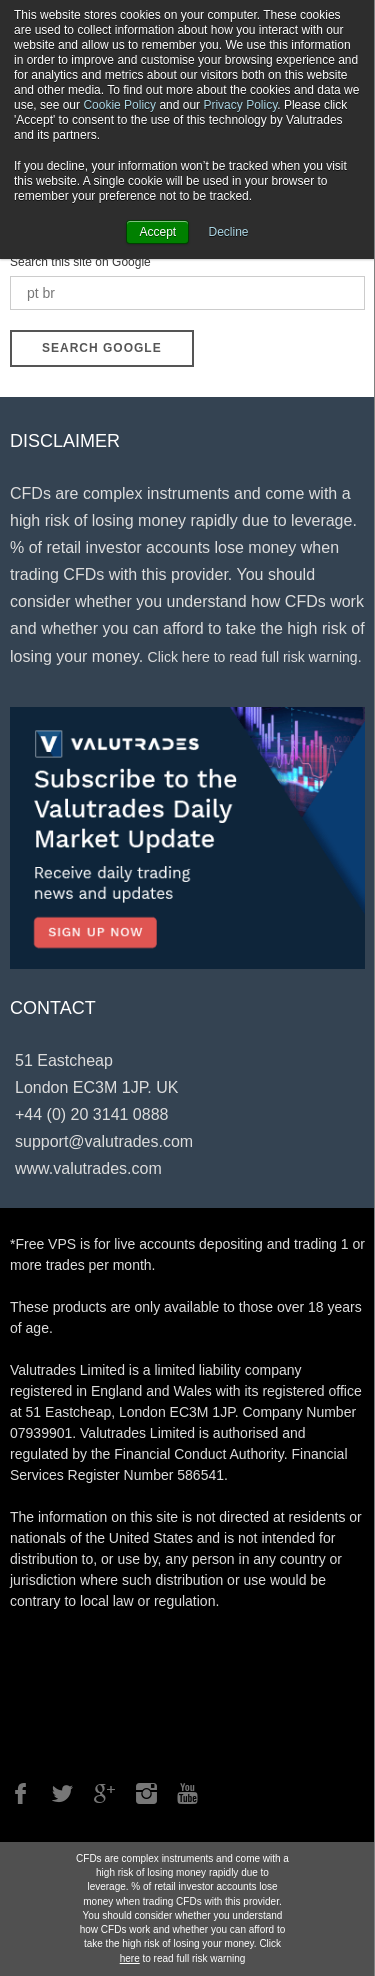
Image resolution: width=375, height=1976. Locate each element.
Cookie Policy (119, 105)
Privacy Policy (240, 105)
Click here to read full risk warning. (255, 657)
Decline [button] (229, 232)
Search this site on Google (80, 262)
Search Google (102, 348)
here (130, 1958)
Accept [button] (157, 232)
